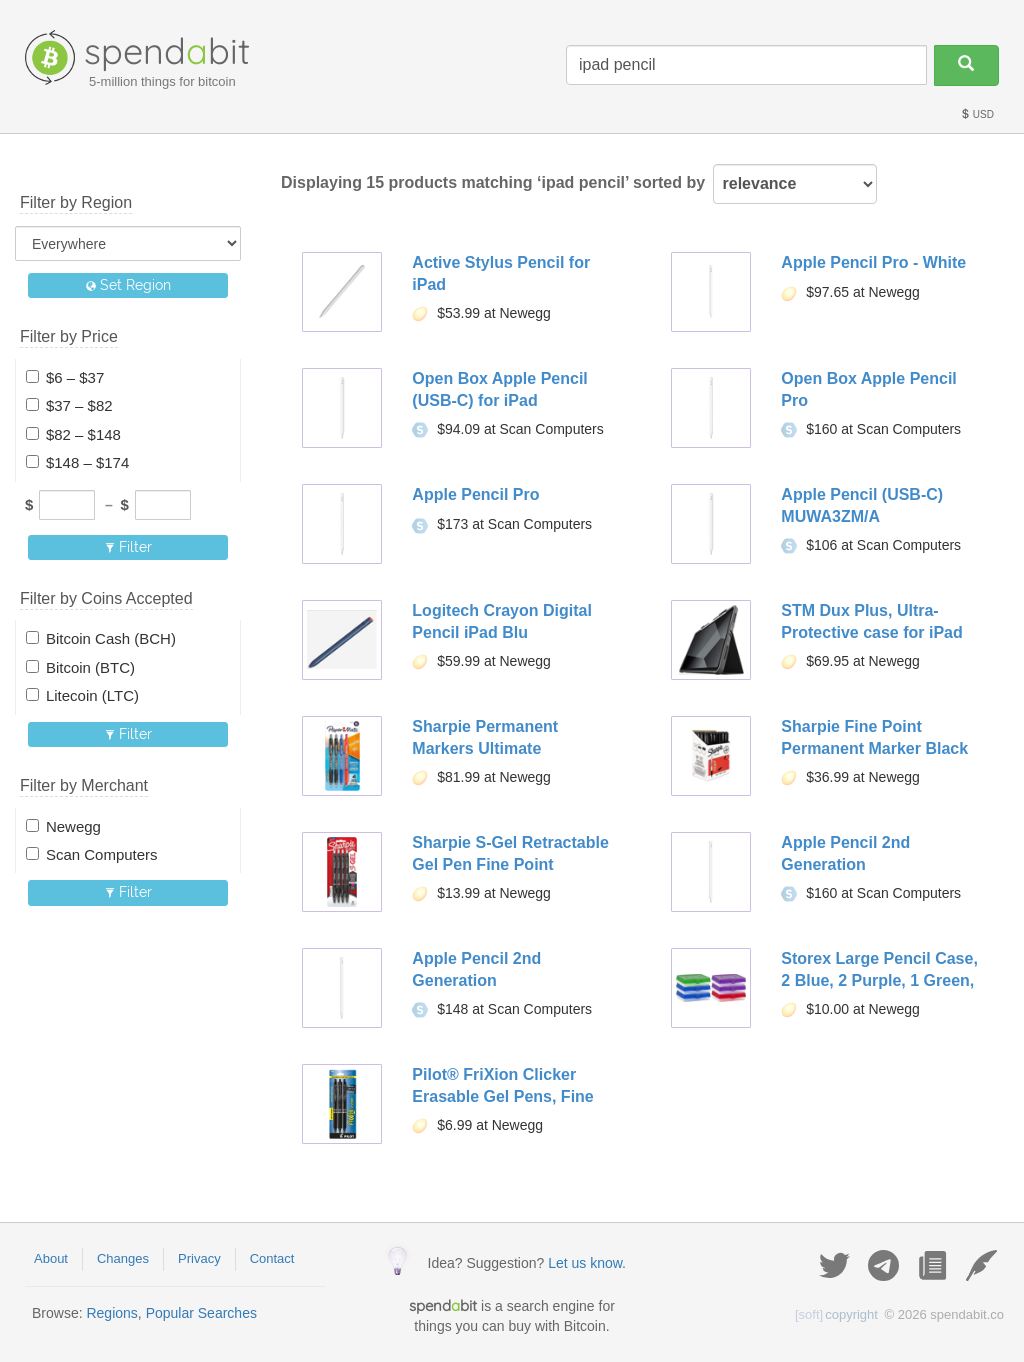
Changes (123, 1258)
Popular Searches (201, 1313)
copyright (836, 1314)
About (51, 1258)
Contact (272, 1258)
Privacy (199, 1258)
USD (977, 114)
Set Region (128, 285)
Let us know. (587, 1263)
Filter (128, 547)
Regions (111, 1313)
